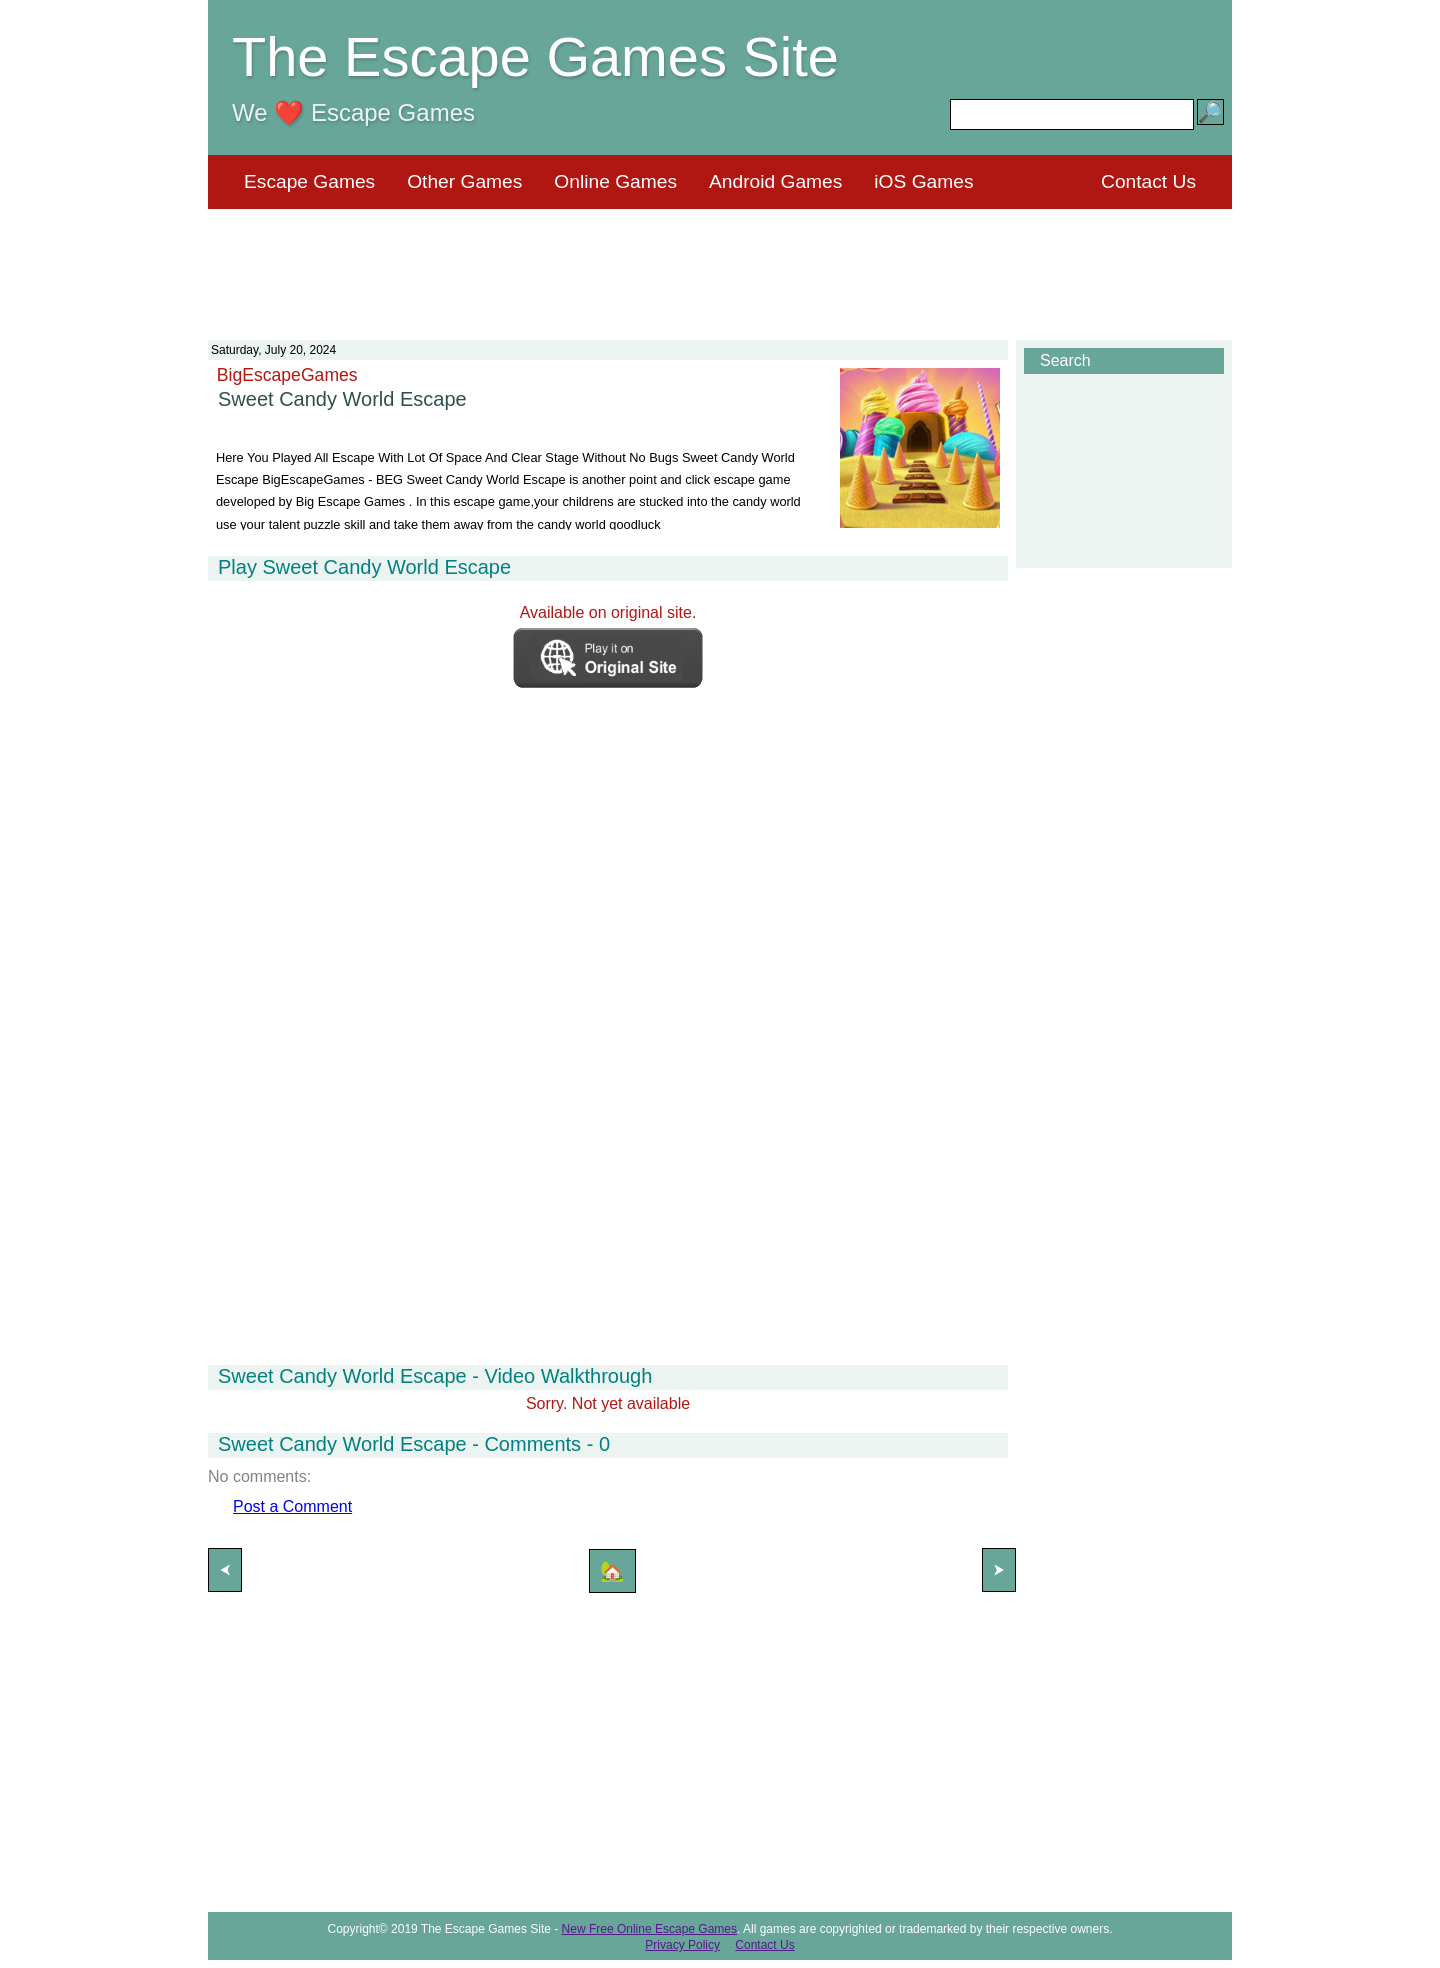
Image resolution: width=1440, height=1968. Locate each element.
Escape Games (309, 181)
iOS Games (923, 181)
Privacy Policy (682, 1945)
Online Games (615, 181)
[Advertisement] (720, 262)
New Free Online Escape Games (649, 1929)
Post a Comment (292, 1506)
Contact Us (1148, 181)
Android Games (775, 181)
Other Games (464, 181)
